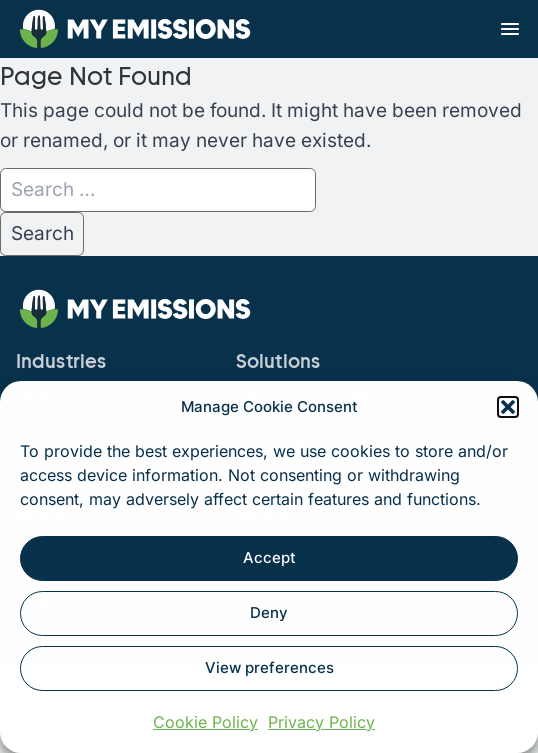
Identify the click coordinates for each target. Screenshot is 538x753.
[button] (508, 407)
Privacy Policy (321, 722)
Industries (61, 361)
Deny (269, 612)
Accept (269, 557)
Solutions (278, 361)
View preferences (269, 667)
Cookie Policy (205, 722)
